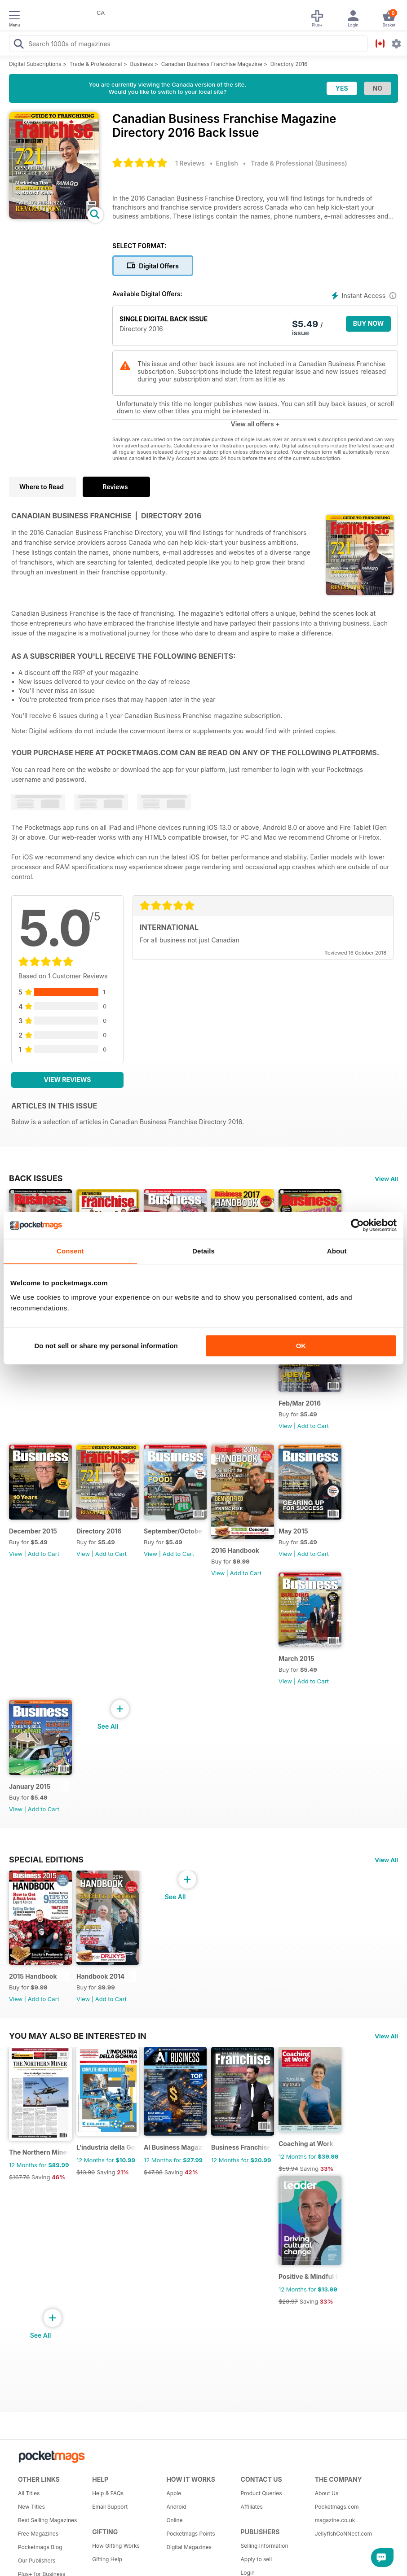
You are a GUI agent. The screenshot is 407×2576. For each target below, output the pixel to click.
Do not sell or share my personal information (106, 1345)
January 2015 (30, 1786)
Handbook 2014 (100, 1976)
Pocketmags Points (190, 2533)
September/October (174, 1531)
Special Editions (46, 1859)
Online (174, 2520)
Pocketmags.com (337, 2506)
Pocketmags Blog (40, 2547)
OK (301, 1345)
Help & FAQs (108, 2493)
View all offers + (254, 424)
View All (386, 1178)
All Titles (29, 2493)
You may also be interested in (77, 2035)
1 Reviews (190, 163)
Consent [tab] (70, 1251)
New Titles (31, 2506)
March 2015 (296, 1658)
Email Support (110, 2506)
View (285, 1425)
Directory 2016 (289, 64)
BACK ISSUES (36, 1178)
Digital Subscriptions (35, 64)
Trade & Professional (96, 64)
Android (176, 2506)
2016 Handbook (235, 1550)
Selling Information (264, 2545)
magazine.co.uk (335, 2520)
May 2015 (293, 1531)
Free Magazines (38, 2533)
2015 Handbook (33, 1976)
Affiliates (252, 2506)
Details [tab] (203, 1251)
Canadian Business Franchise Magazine (211, 64)
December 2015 (33, 1531)
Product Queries (261, 2493)
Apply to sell (256, 2559)
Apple (173, 2493)
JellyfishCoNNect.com (343, 2533)
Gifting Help (107, 2559)
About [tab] (337, 1251)
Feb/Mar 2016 (300, 1403)
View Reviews (67, 1079)
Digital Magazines (188, 2547)
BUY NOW (368, 323)
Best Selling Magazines (47, 2520)
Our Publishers (36, 2560)
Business (141, 64)
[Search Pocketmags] (18, 45)
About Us (326, 2493)
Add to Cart (313, 1425)
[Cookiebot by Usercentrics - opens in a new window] (357, 1225)
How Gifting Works (116, 2545)
